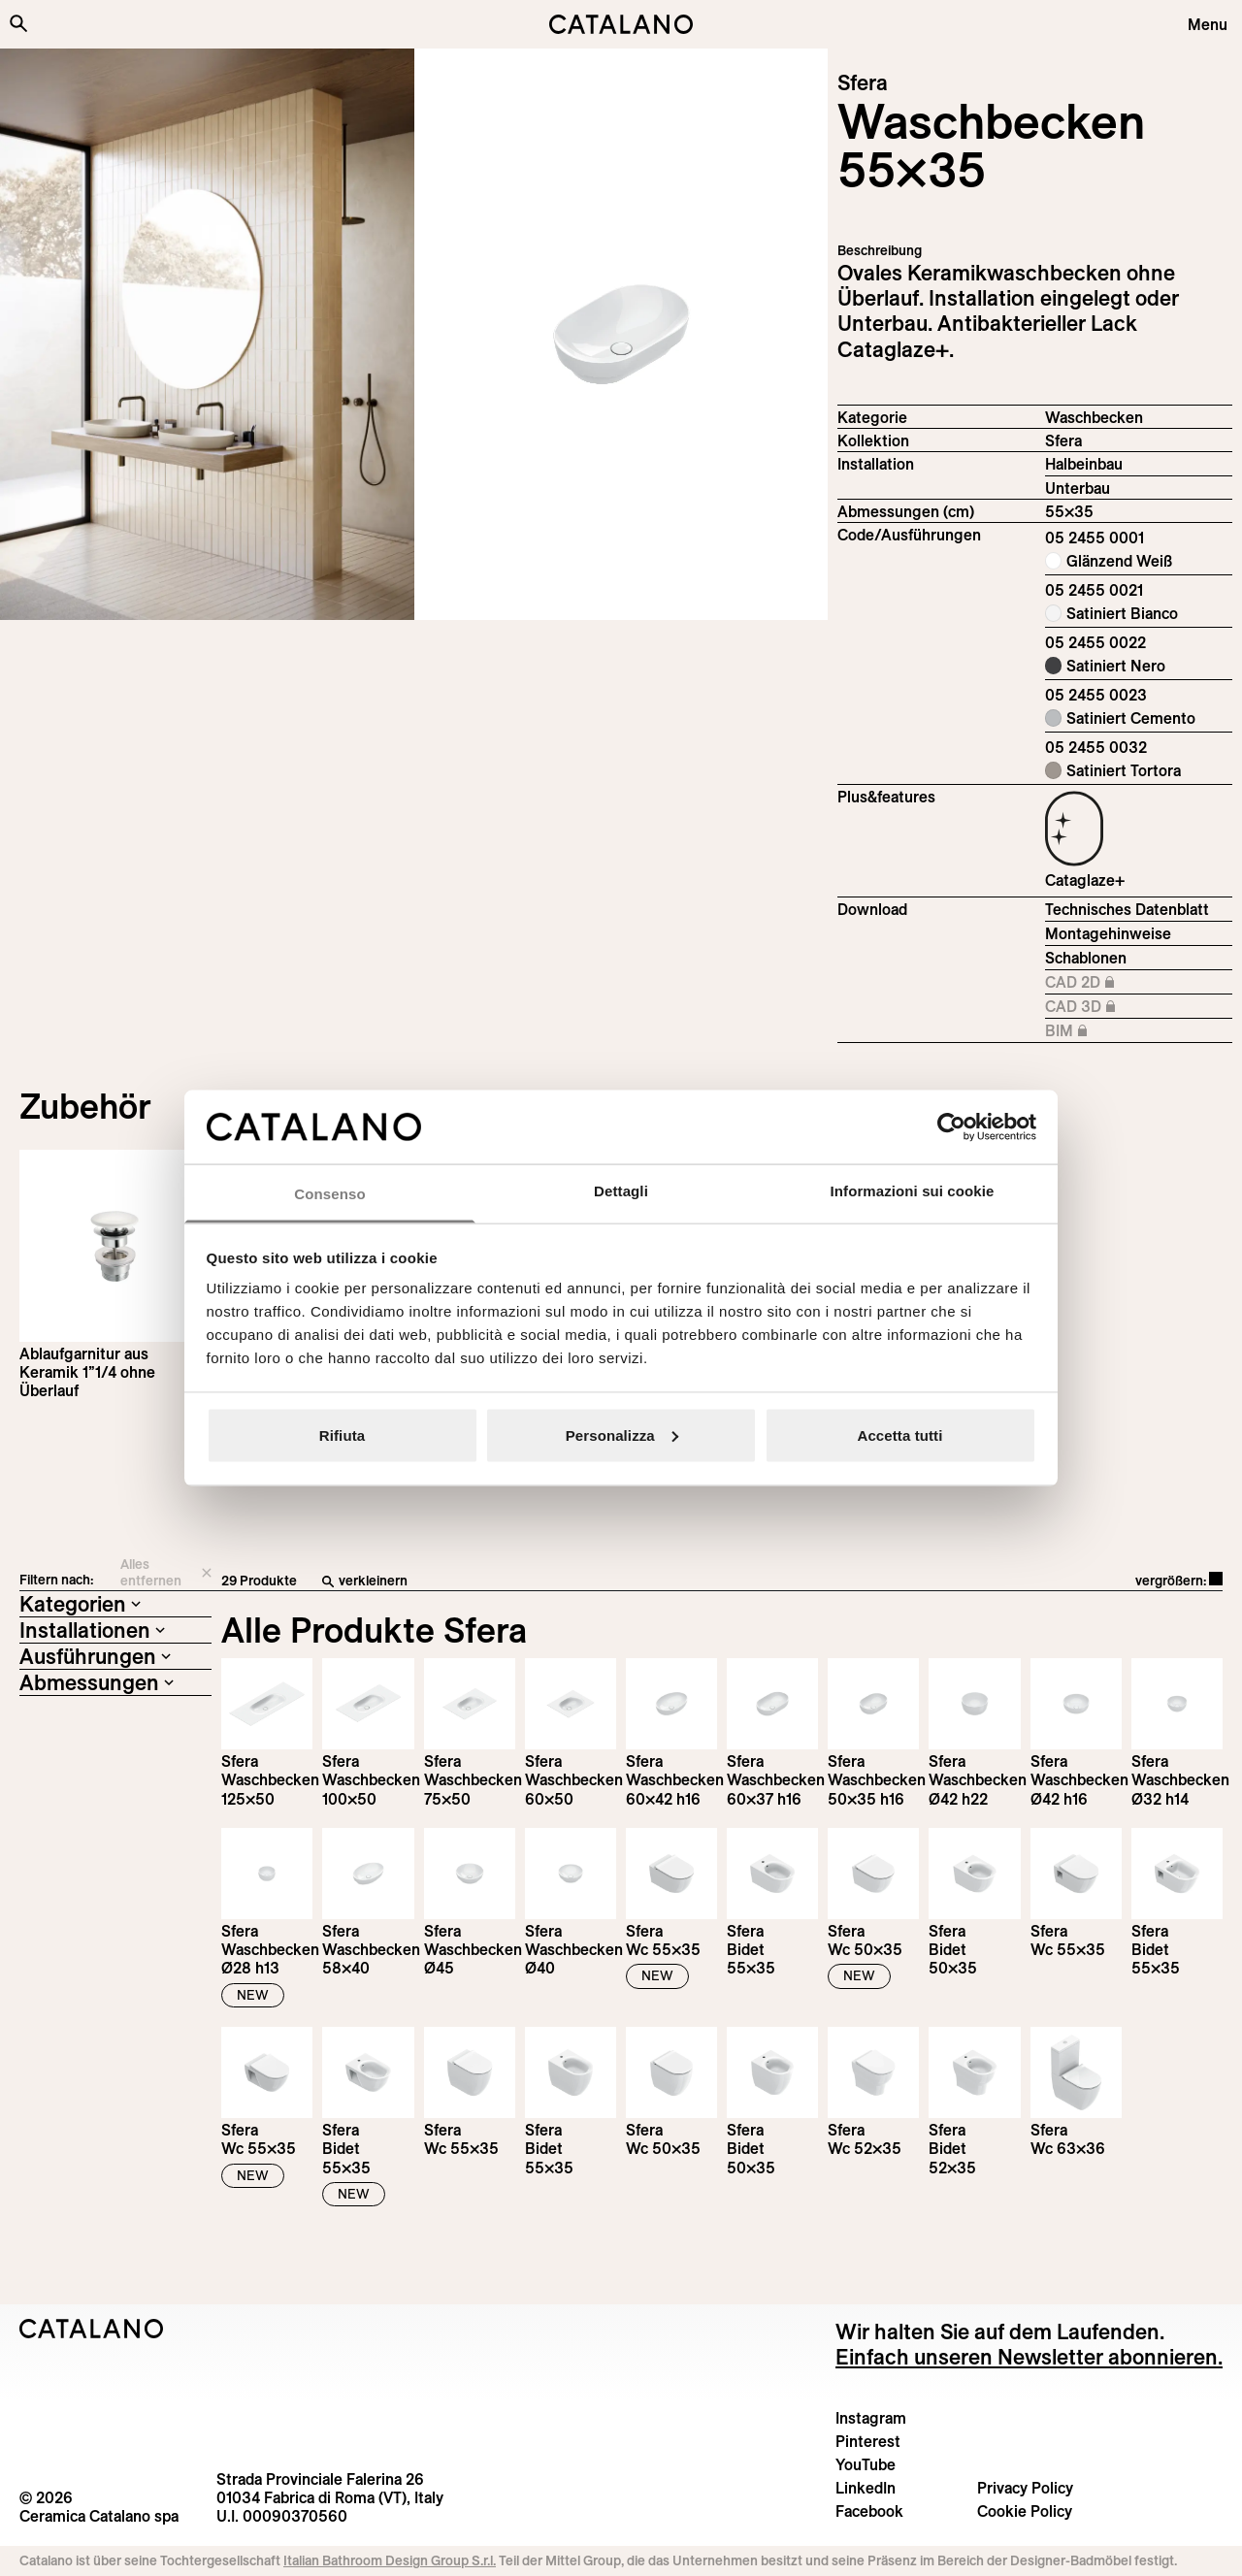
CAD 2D (1128, 983)
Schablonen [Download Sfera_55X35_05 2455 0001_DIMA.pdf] (1086, 957)
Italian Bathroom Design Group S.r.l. (389, 2560)
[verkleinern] (577, 1581)
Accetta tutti (900, 1434)
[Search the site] (18, 23)
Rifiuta (342, 1434)
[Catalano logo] (621, 24)
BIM (1128, 1031)
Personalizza (622, 1434)
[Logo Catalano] (91, 2328)
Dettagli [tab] (621, 1191)
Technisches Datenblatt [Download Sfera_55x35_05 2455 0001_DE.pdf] (1127, 909)
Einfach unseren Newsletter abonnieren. (1029, 2356)
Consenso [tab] (329, 1194)
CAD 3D (1128, 1007)
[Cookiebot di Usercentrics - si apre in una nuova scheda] (951, 1126)
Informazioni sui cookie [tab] (913, 1191)
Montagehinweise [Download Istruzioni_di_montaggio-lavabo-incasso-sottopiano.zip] (1108, 933)
